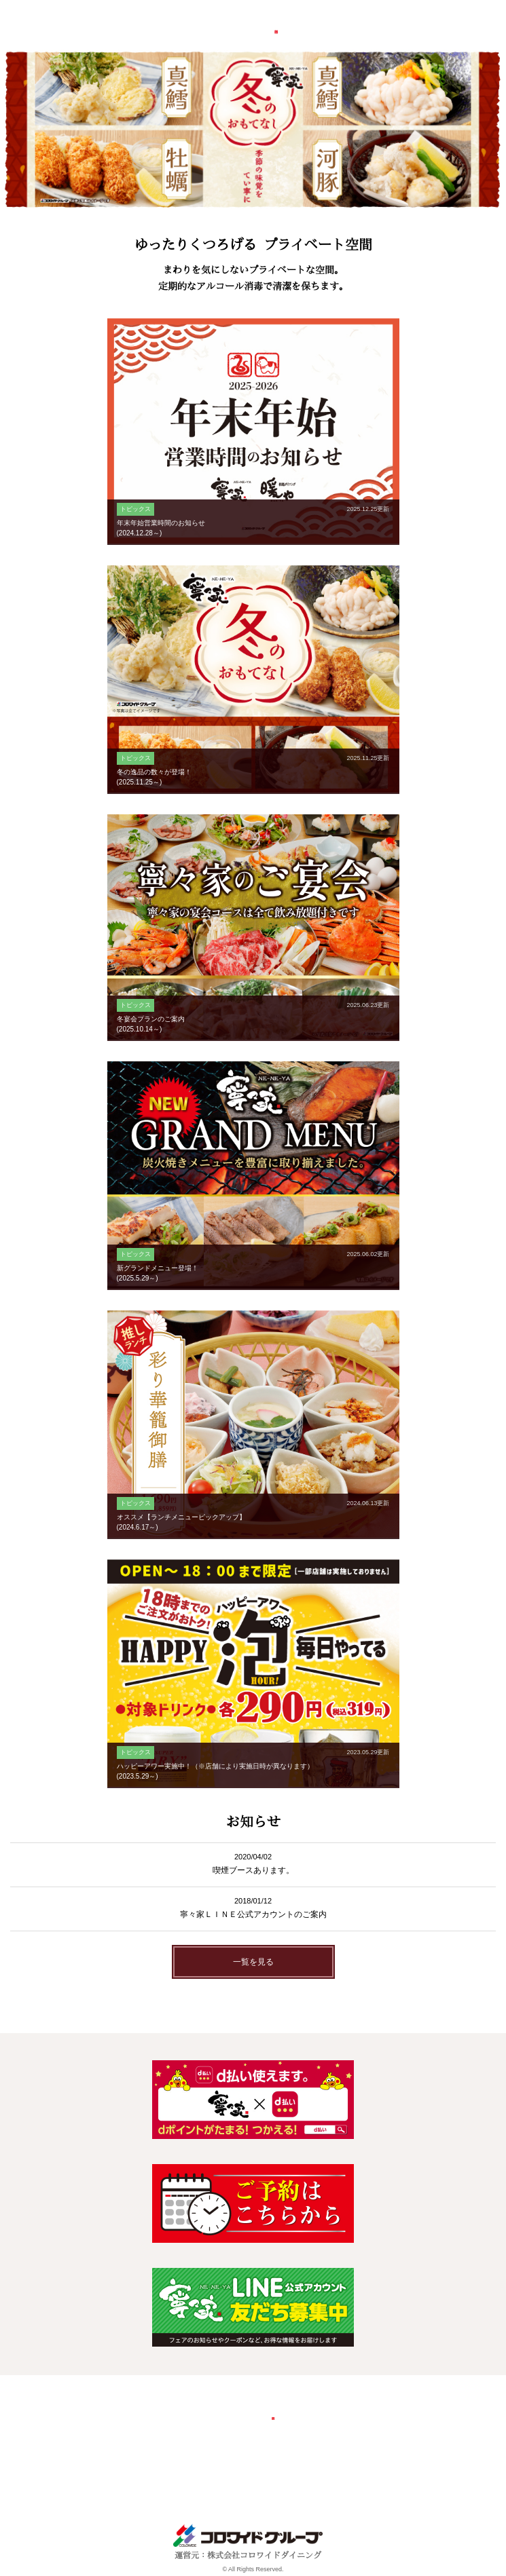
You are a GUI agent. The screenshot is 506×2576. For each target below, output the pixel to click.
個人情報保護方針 (325, 2457)
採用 (204, 2457)
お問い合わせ (252, 2457)
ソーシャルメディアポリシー (221, 2479)
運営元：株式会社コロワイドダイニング (248, 2551)
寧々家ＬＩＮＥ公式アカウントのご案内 (253, 1914)
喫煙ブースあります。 (253, 1870)
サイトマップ (313, 2479)
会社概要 (164, 2457)
